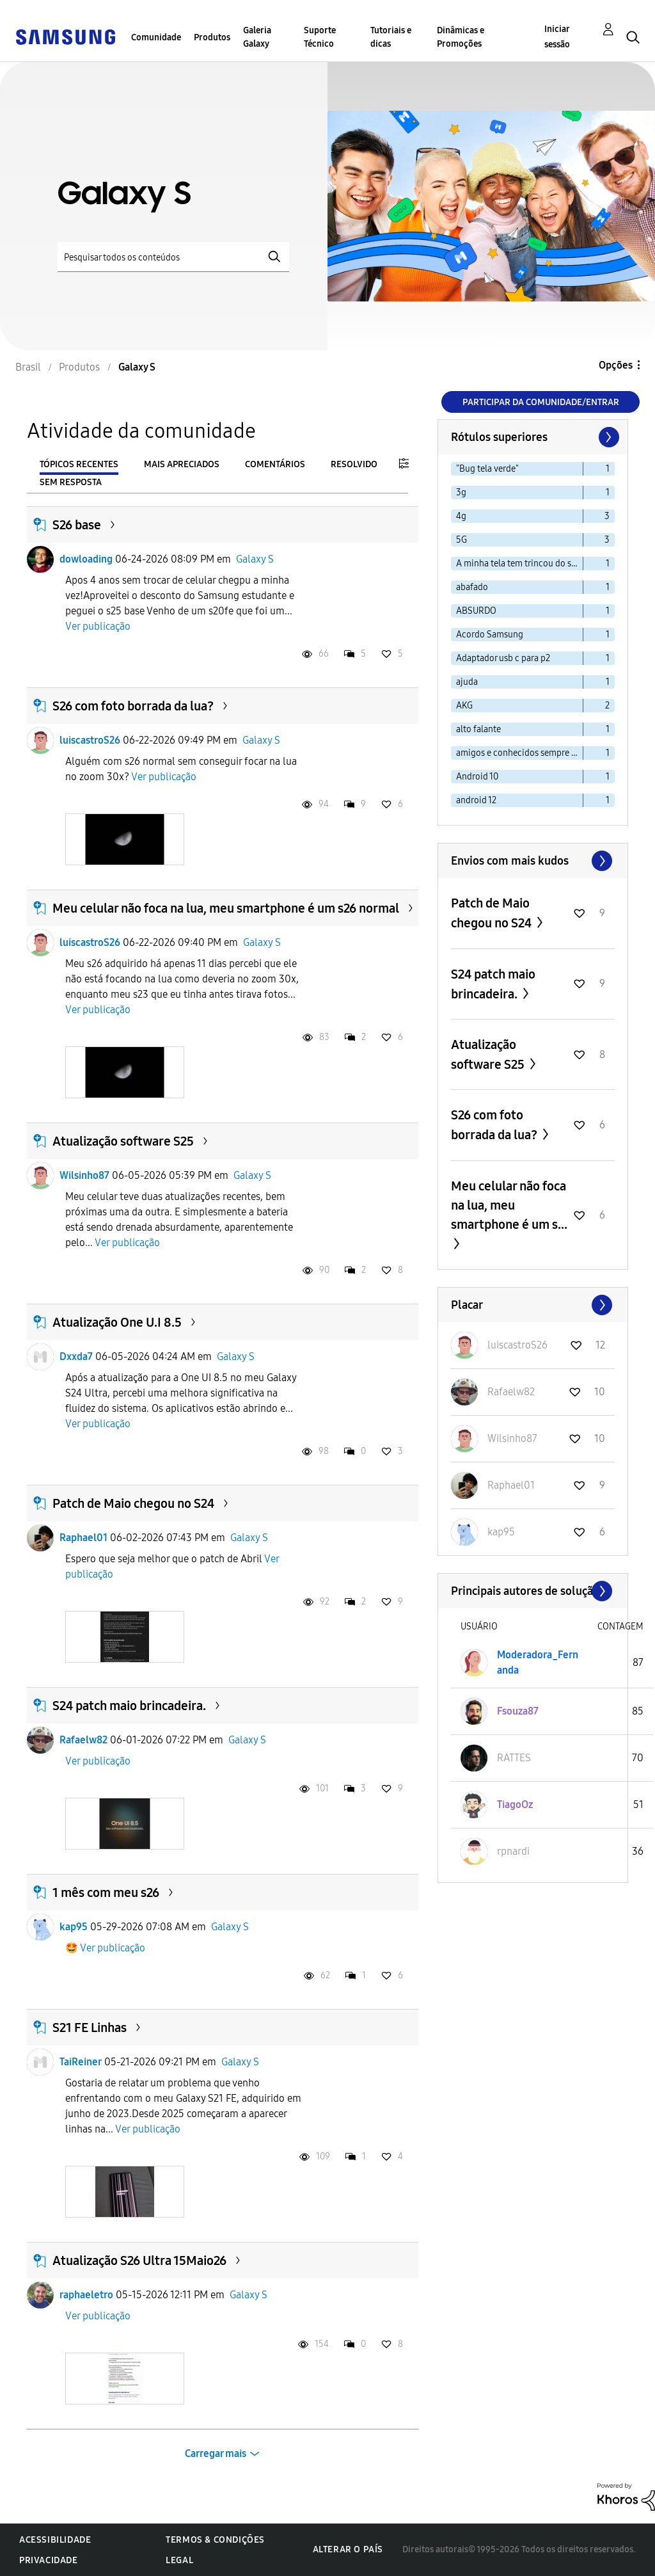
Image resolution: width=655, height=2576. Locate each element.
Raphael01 (83, 1538)
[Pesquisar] (173, 257)
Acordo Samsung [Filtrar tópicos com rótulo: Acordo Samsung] (489, 634)
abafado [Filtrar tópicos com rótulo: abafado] (472, 587)
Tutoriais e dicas (390, 37)
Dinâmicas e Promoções (460, 37)
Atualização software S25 (123, 1141)
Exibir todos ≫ (532, 861)
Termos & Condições (215, 2539)
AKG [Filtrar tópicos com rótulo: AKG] (464, 705)
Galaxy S (255, 559)
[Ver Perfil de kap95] (501, 1532)
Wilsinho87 (84, 1175)
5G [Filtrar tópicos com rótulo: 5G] (461, 539)
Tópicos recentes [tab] (79, 464)
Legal (179, 2560)
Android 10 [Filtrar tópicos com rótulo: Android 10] (477, 776)
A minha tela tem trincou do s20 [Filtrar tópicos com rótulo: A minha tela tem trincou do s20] (518, 563)
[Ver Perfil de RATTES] (514, 1758)
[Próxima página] (607, 437)
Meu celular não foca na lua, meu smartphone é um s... (509, 1205)
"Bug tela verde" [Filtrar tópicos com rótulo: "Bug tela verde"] (487, 468)
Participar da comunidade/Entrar (540, 402)
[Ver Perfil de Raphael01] (511, 1485)
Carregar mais (215, 2453)
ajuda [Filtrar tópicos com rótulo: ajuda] (467, 681)
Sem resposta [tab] (71, 482)
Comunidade (156, 37)
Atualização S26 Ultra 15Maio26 (139, 2260)
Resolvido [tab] (354, 464)
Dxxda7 (76, 1356)
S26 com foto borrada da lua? (133, 706)
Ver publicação (97, 626)
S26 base (76, 524)
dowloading (86, 559)
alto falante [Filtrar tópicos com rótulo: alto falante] (478, 729)
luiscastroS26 (89, 740)
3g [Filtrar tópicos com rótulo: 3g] (461, 492)
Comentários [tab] (275, 464)
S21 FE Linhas (89, 2027)
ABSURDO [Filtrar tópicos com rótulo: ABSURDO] (476, 610)
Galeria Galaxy (257, 37)
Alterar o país (348, 2549)
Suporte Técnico (320, 37)
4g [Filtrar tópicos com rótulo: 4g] (461, 516)
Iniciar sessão (557, 37)
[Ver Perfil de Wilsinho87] (512, 1438)
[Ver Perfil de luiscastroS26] (517, 1345)
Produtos (212, 37)
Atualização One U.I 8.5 (117, 1322)
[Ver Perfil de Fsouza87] (518, 1711)
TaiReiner (80, 2062)
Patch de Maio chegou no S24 (133, 1503)
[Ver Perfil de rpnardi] (513, 1851)
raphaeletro (86, 2295)
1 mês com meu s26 (105, 1892)
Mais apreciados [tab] (181, 464)
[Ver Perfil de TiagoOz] (515, 1804)
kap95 (73, 1927)
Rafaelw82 (83, 1740)
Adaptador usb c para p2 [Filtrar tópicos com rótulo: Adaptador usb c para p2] (503, 658)
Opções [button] (616, 365)
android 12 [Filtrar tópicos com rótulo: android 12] (476, 800)
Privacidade (48, 2560)
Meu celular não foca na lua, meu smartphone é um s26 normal (225, 908)
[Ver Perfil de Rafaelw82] (511, 1392)
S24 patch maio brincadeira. (129, 1705)
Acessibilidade (55, 2539)
